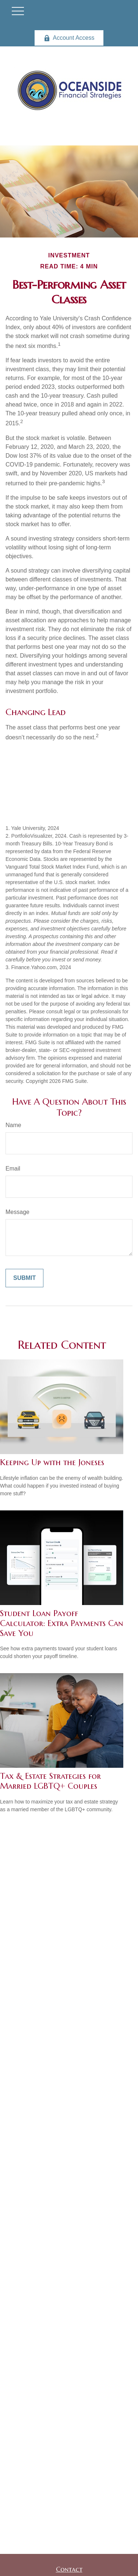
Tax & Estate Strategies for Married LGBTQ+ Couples (50, 1781)
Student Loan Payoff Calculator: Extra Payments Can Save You (61, 1623)
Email (13, 1168)
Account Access (69, 38)
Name (13, 1125)
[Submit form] (24, 1278)
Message (17, 1212)
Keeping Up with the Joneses (52, 1462)
